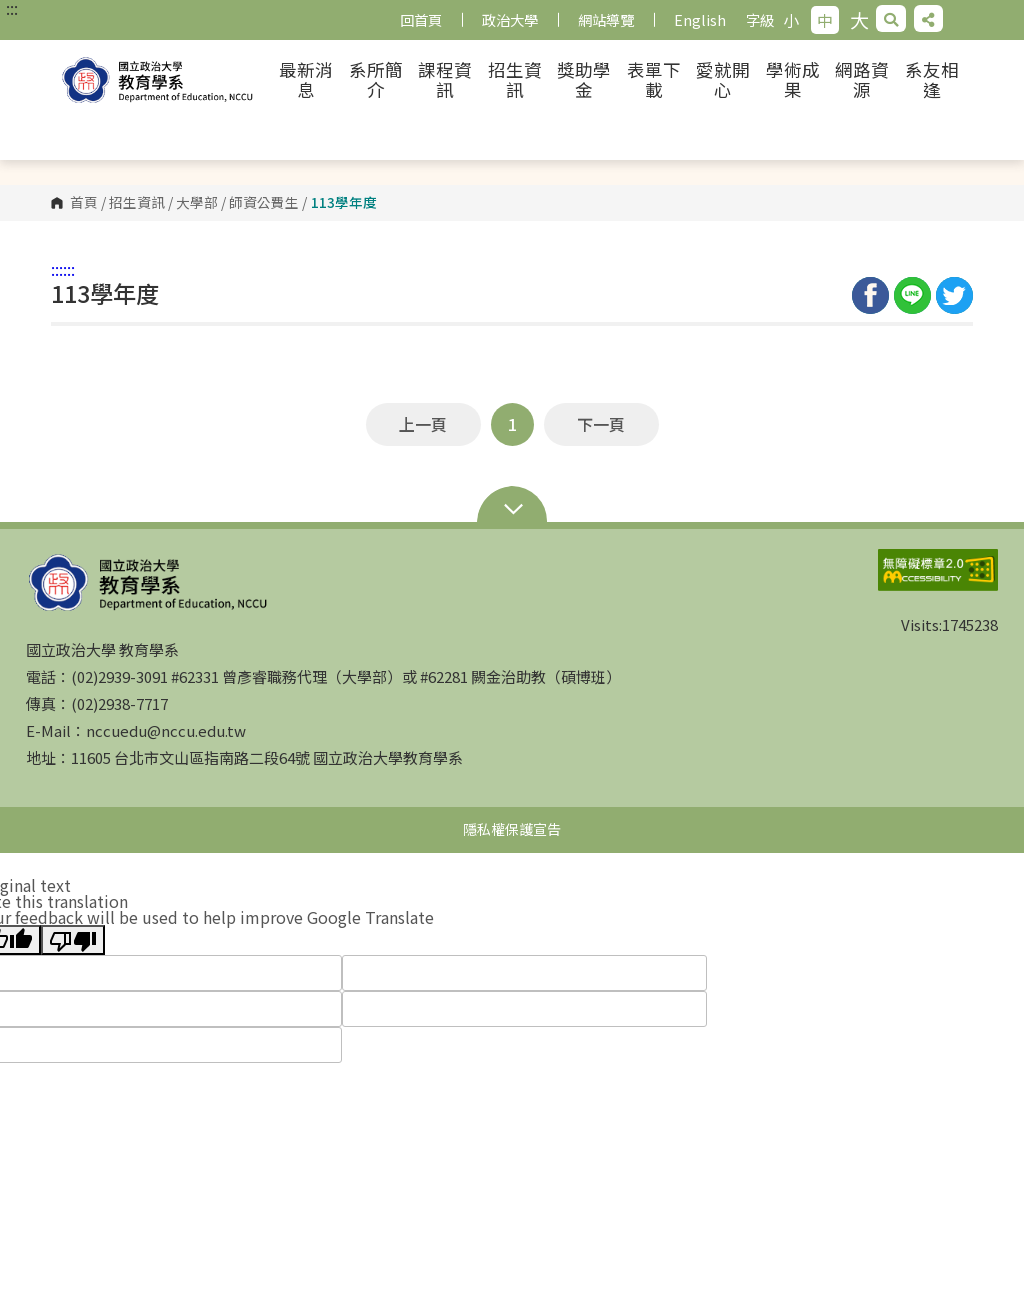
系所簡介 (376, 79)
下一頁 (601, 424)
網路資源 (862, 79)
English (700, 19)
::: (12, 8)
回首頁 (421, 19)
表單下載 (654, 79)
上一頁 (423, 424)
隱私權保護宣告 (512, 829)
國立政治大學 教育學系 (160, 80)
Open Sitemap (512, 511)
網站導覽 (606, 19)
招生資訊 (515, 79)
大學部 (197, 203)
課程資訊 (445, 79)
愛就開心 (723, 79)
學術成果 (793, 79)
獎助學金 (584, 79)
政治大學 (510, 19)
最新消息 (306, 79)
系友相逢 (932, 79)
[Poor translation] (73, 940)
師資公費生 (264, 203)
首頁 (84, 203)
